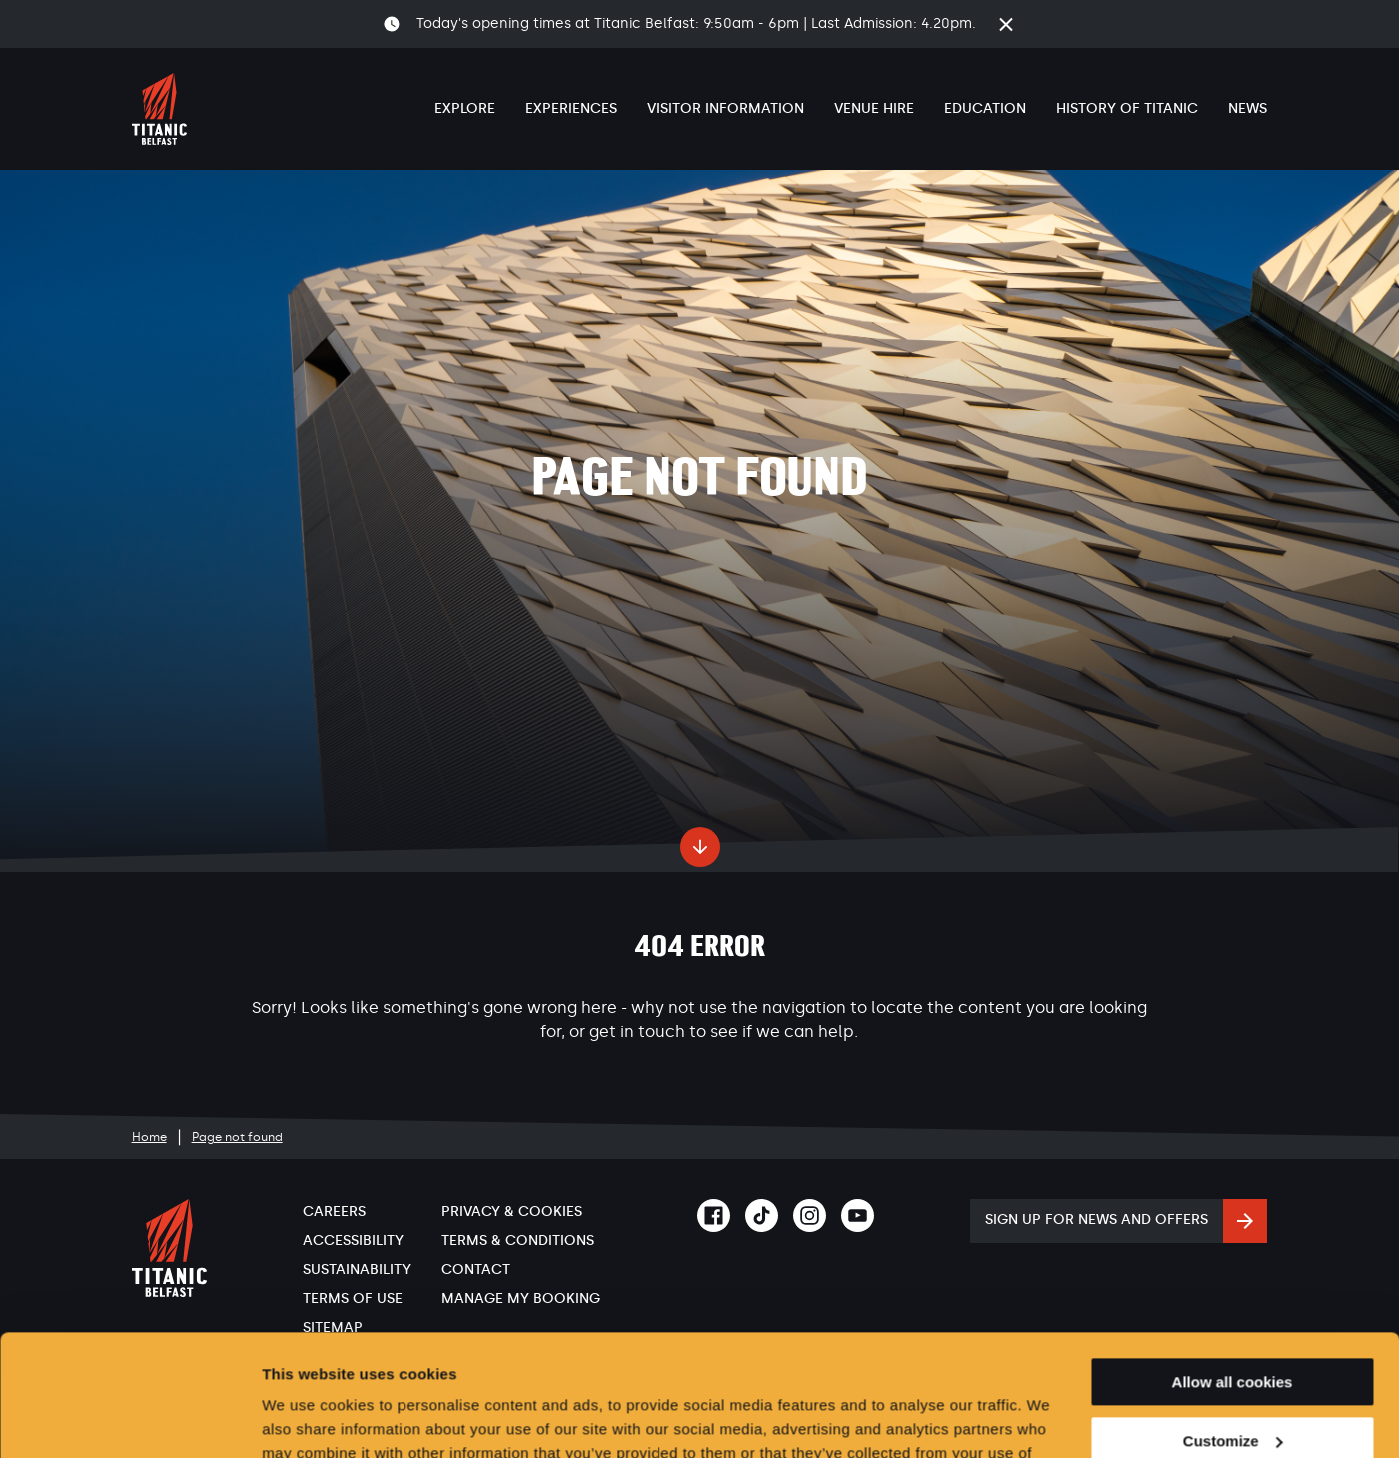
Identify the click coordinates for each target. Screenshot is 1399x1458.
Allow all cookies (1232, 1268)
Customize (1233, 1327)
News (1247, 108)
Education (985, 108)
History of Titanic (1127, 108)
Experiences (571, 108)
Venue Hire (874, 108)
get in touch (637, 1031)
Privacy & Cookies (511, 1211)
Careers (334, 1211)
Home (149, 1137)
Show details (308, 1418)
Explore (464, 108)
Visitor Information (725, 108)
